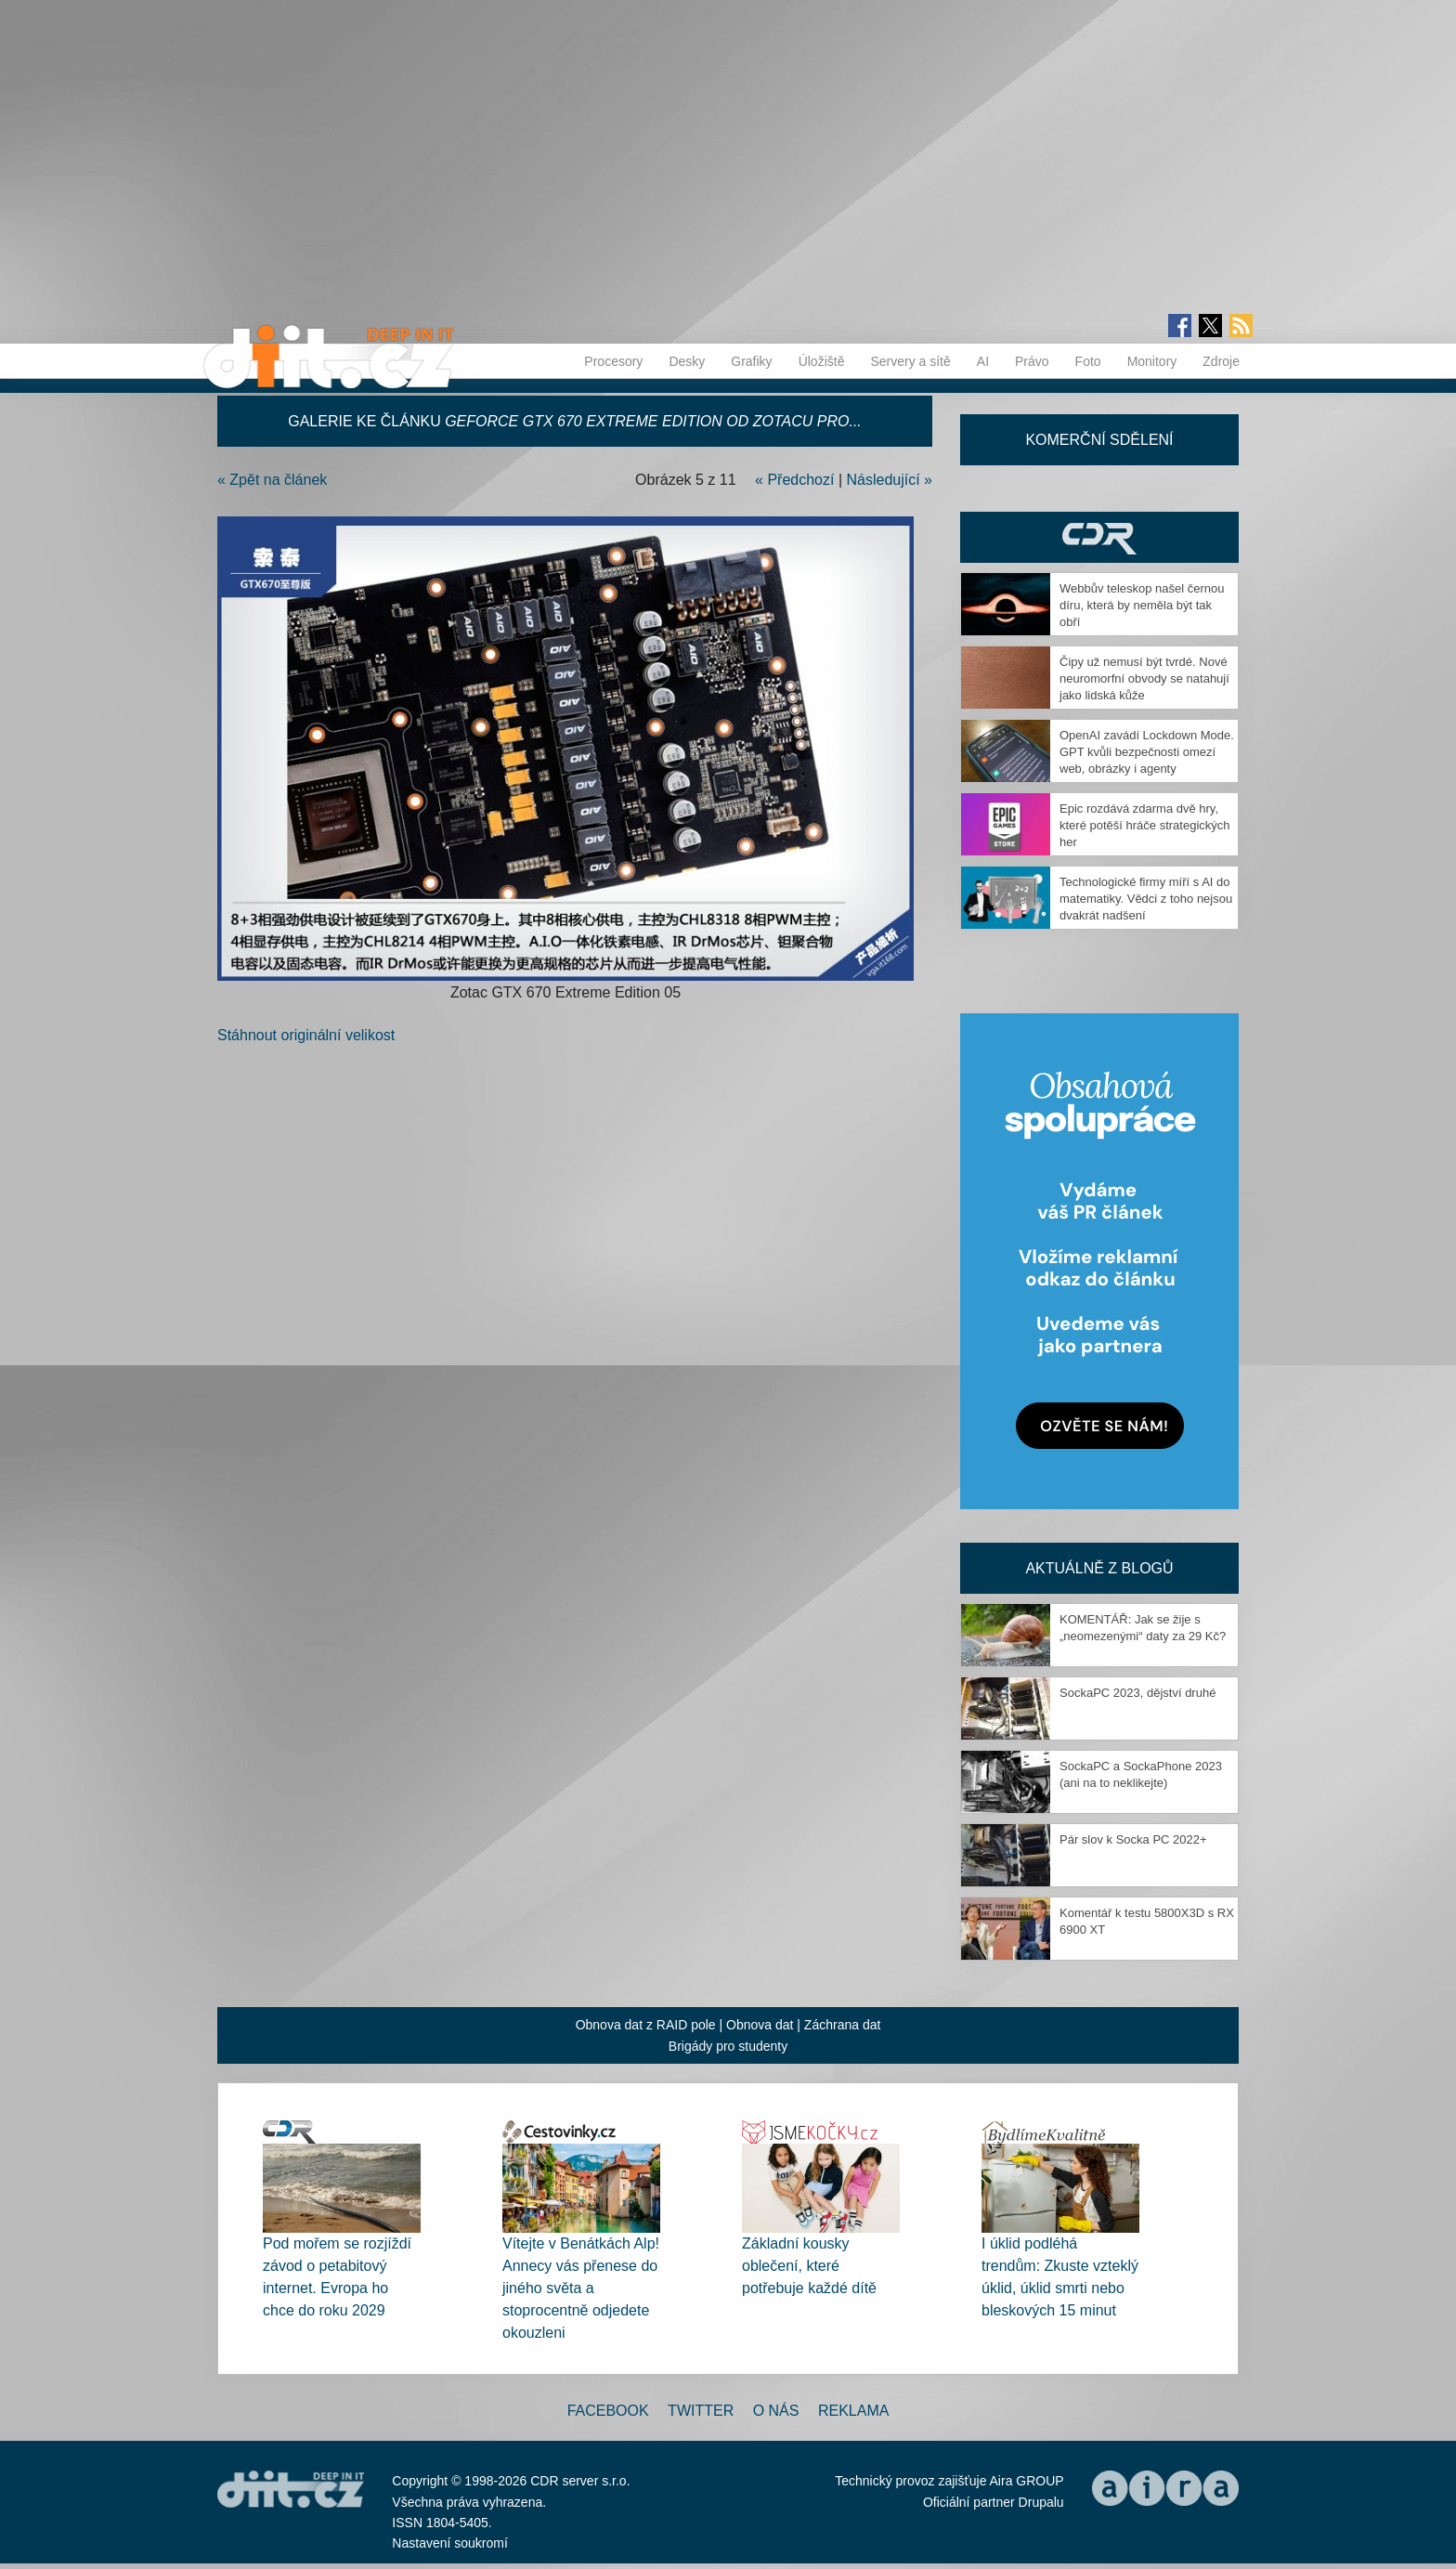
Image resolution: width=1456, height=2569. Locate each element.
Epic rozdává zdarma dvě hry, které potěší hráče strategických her (1145, 825)
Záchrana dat (842, 2024)
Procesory (613, 361)
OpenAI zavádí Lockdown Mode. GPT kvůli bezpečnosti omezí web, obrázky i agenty (1147, 752)
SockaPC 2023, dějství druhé (1138, 1693)
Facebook (608, 2411)
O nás (776, 2411)
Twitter (701, 2411)
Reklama (853, 2411)
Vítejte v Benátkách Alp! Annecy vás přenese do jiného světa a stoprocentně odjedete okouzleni (580, 2288)
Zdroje (1221, 361)
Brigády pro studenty (728, 2046)
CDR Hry (1099, 537)
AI (983, 361)
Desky (687, 361)
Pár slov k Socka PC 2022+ (1133, 1839)
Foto (1088, 361)
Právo (1032, 361)
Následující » (890, 480)
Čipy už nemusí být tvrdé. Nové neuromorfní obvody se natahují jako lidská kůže (1144, 678)
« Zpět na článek (272, 480)
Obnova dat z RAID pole (646, 2024)
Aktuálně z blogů (1099, 1568)
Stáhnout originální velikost (306, 1035)
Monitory (1152, 361)
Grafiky (751, 361)
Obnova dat (759, 2024)
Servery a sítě (910, 361)
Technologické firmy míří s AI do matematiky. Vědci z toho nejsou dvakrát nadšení (1146, 898)
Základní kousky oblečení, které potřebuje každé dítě (809, 2266)
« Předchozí (794, 480)
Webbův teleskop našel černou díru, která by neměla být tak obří (1142, 605)
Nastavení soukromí (450, 2543)
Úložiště (822, 361)
